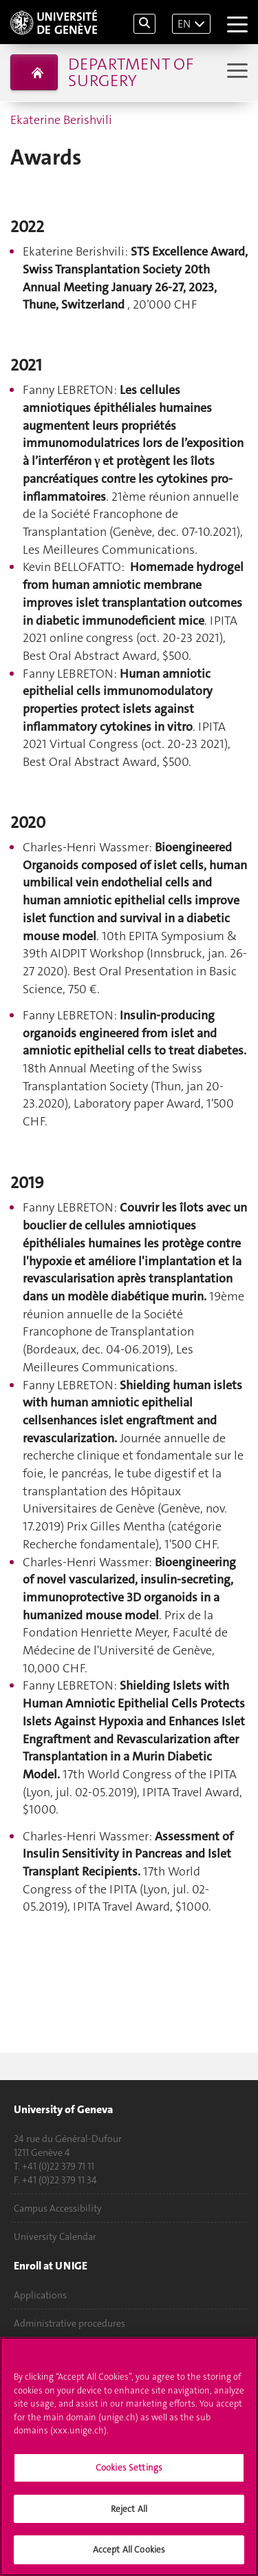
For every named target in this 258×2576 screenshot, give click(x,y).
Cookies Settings (129, 2471)
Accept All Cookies (129, 2553)
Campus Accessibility (58, 2208)
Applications (40, 2295)
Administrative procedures (69, 2323)
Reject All (129, 2512)
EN (184, 24)
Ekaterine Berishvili (61, 120)
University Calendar (55, 2236)
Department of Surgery (130, 72)
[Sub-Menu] (236, 72)
